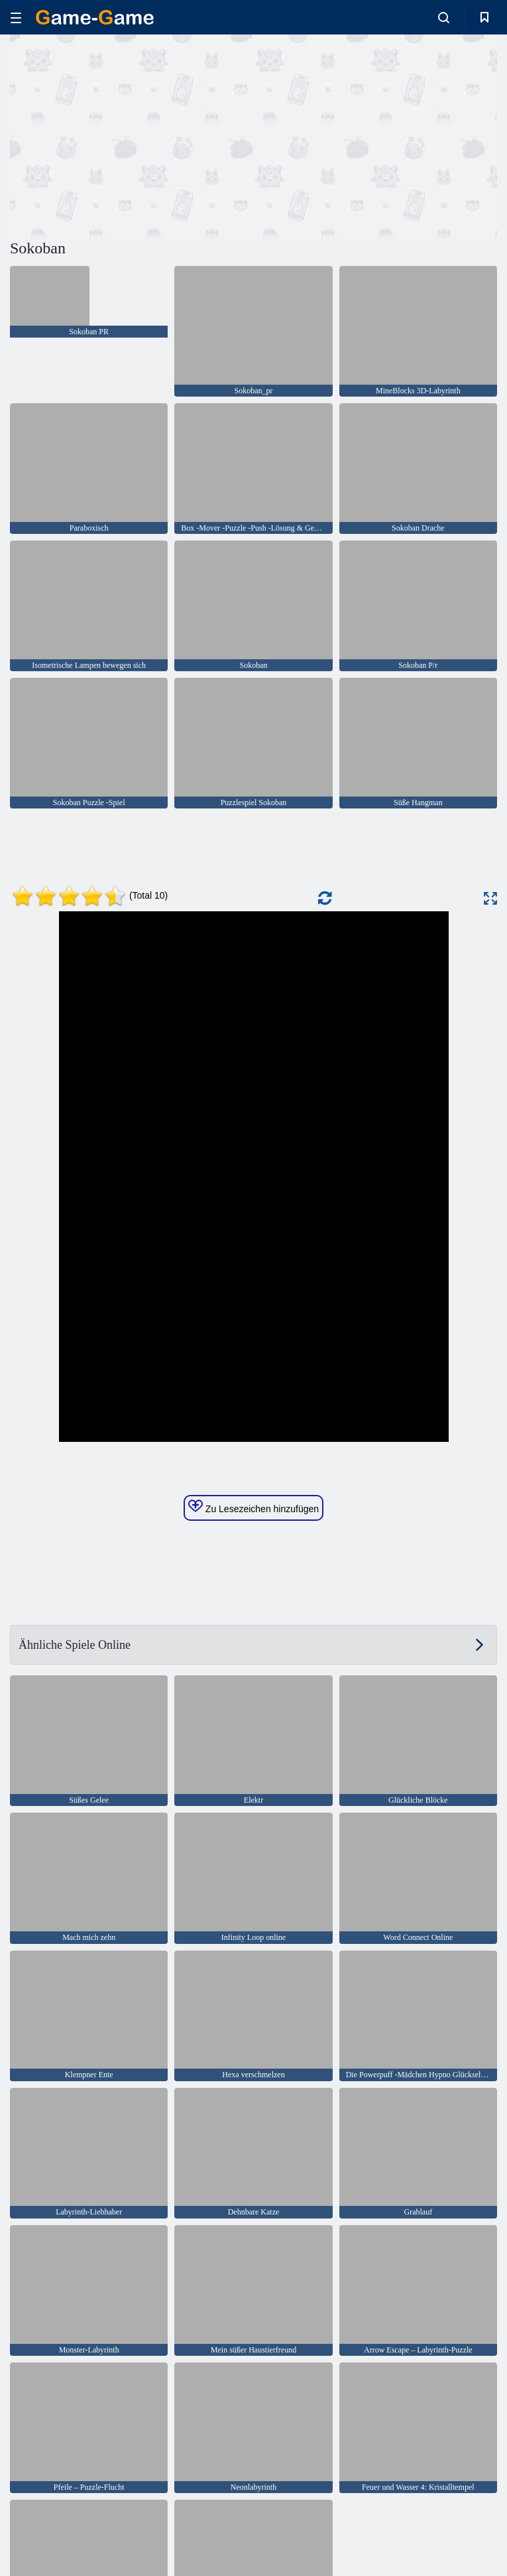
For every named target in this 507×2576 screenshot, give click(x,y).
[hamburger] (16, 17)
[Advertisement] (132, 134)
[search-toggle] (443, 17)
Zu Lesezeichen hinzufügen (253, 1507)
